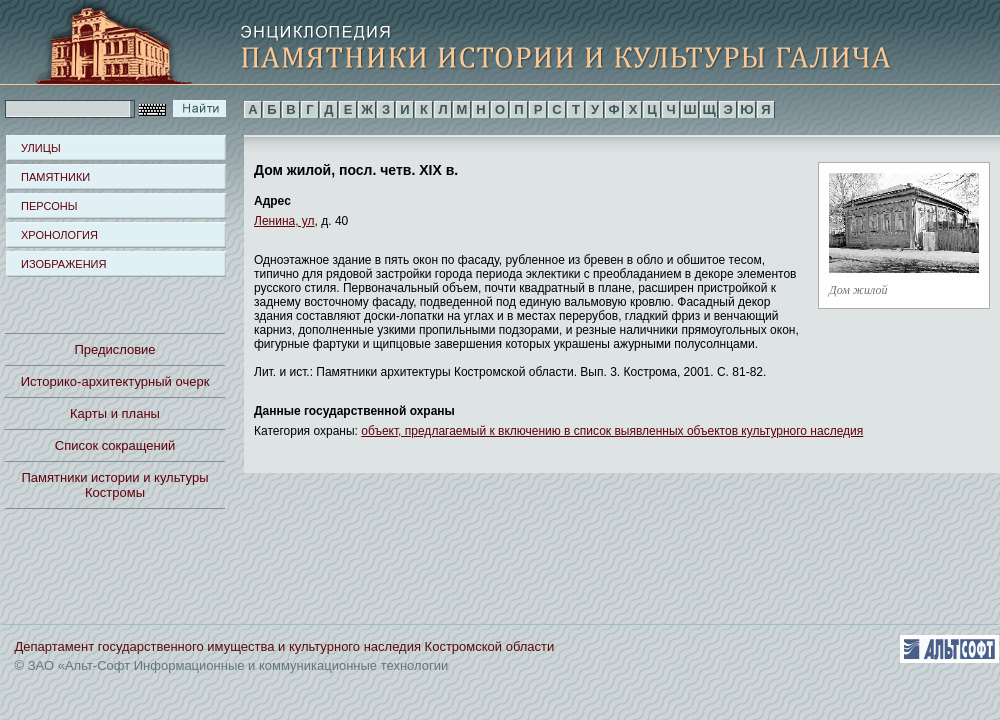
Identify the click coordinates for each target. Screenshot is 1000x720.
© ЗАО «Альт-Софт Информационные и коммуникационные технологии (232, 665)
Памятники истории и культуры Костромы (115, 485)
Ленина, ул (284, 221)
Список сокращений (115, 445)
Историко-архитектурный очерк (115, 381)
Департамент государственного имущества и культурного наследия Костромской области (285, 646)
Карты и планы (115, 413)
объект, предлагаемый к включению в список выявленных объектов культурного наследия (612, 431)
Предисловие (114, 349)
